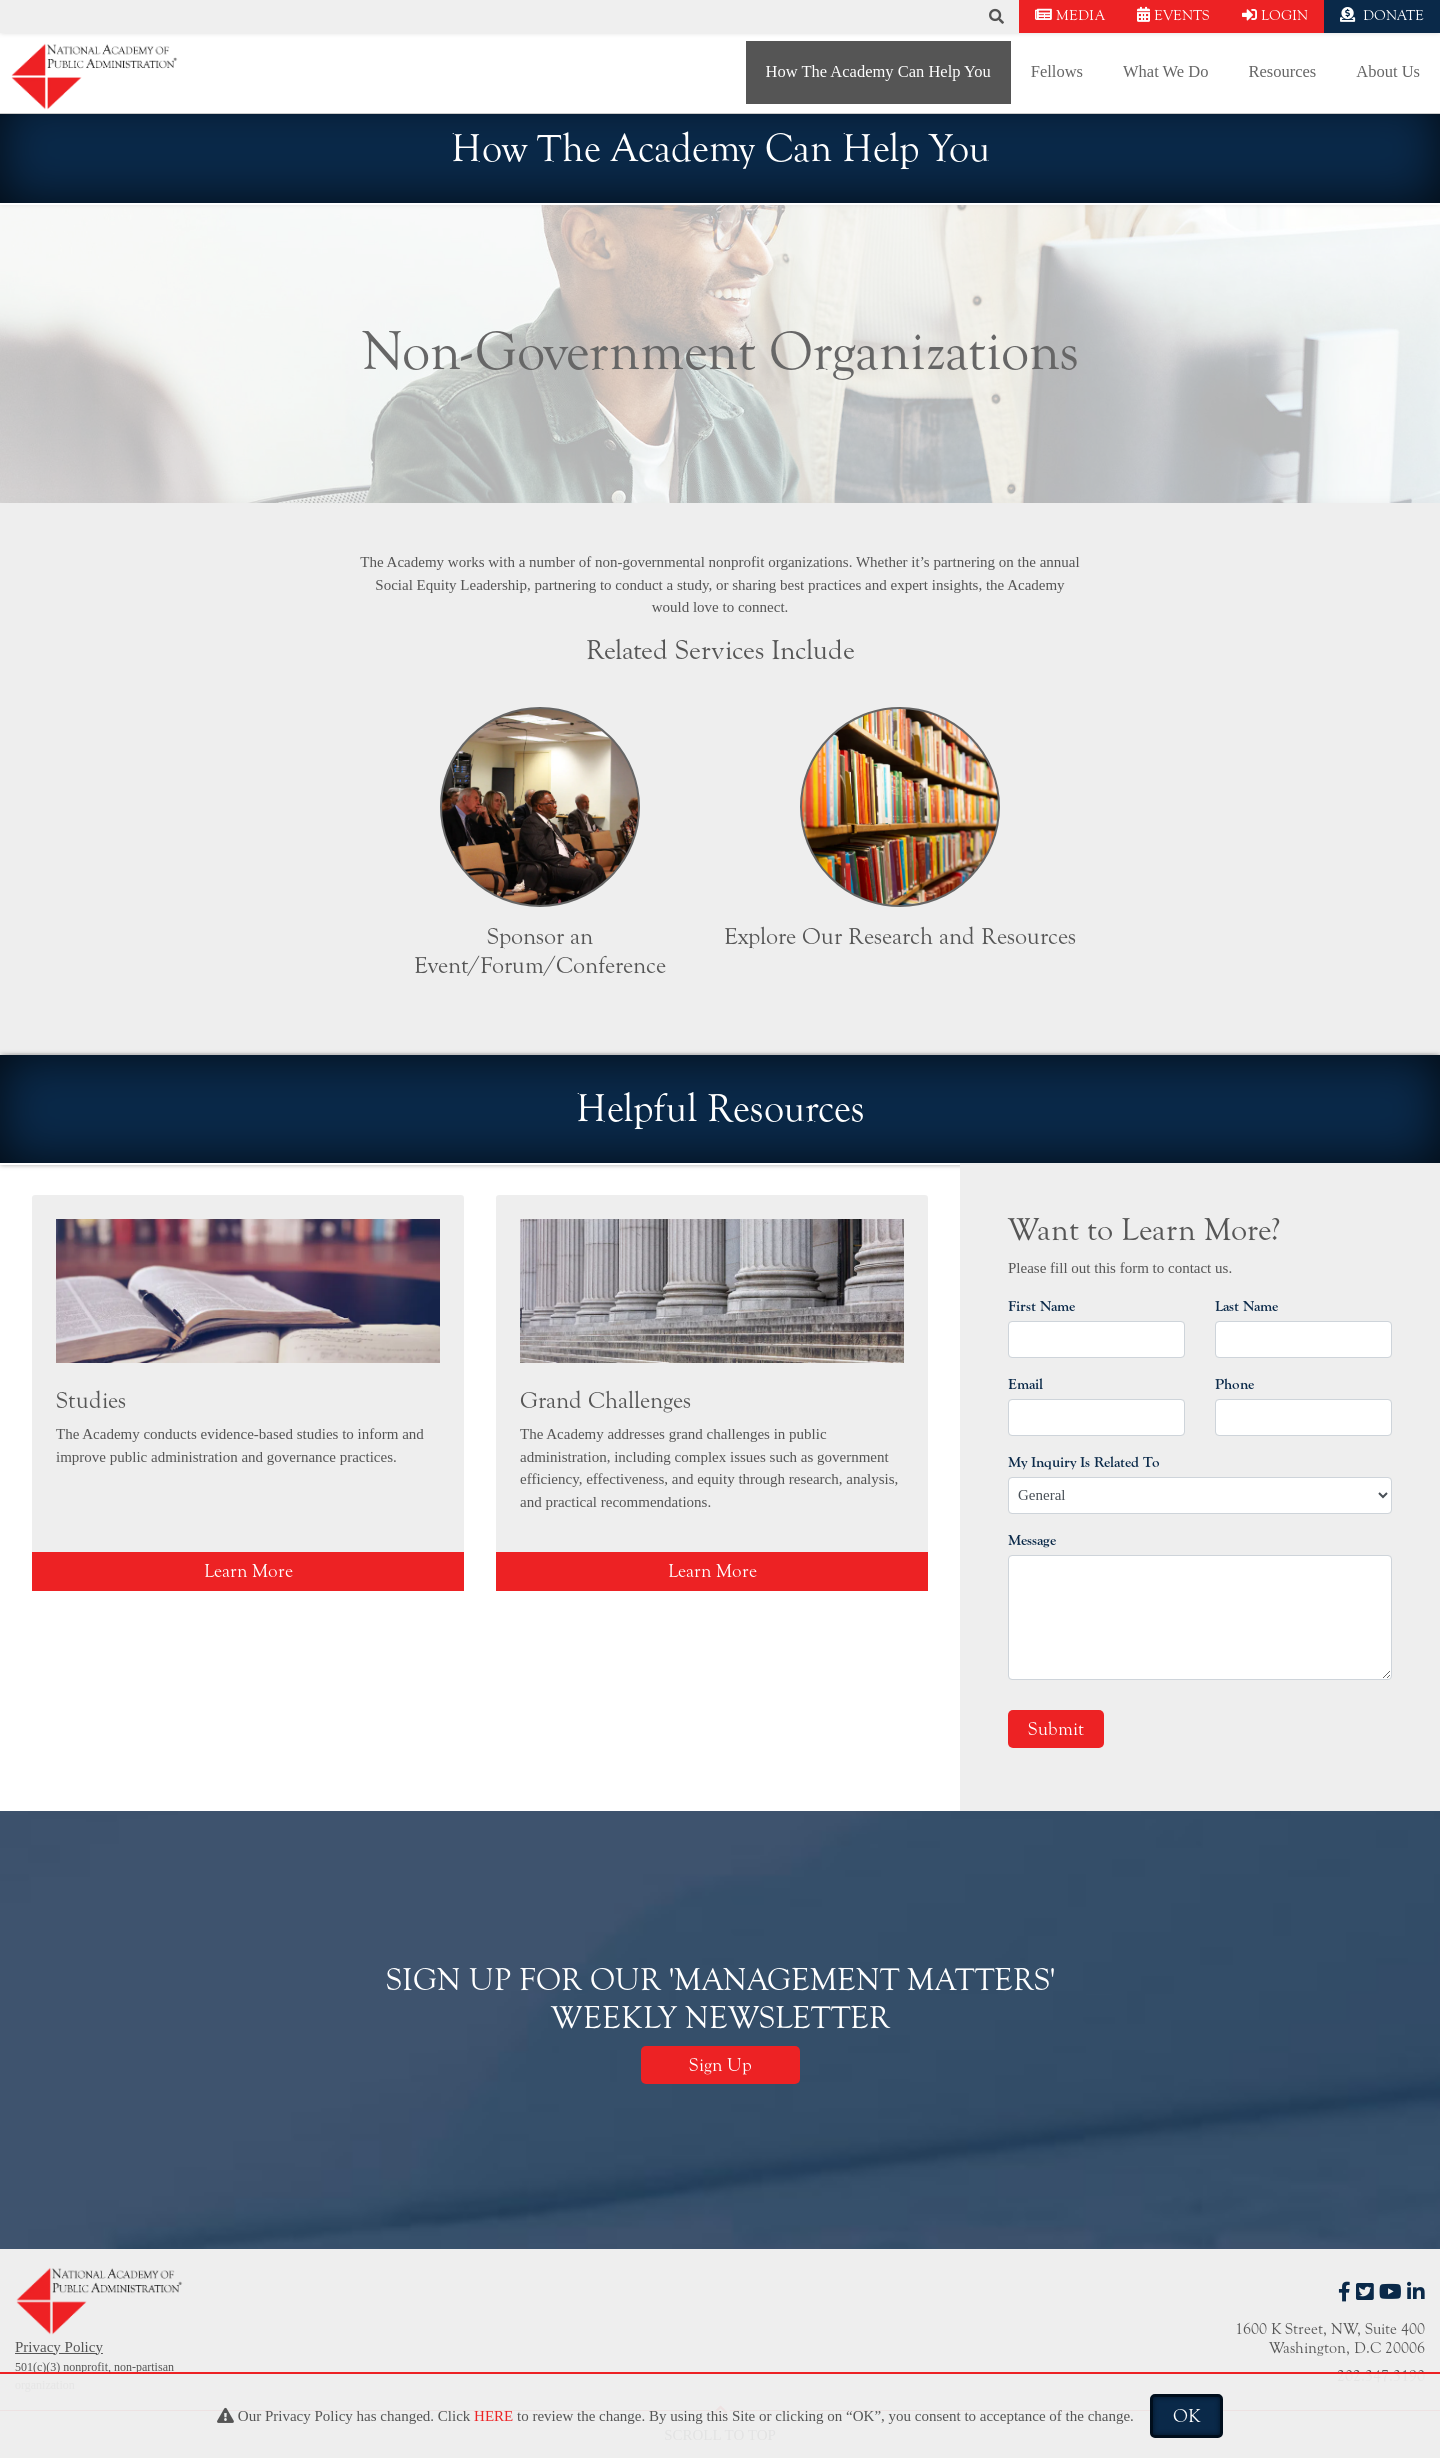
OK (1186, 2416)
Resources (1282, 71)
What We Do (1165, 71)
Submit (1056, 1729)
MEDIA (1070, 15)
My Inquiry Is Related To (1084, 1462)
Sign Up (720, 2065)
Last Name (1246, 1306)
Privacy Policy (59, 2347)
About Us (1388, 71)
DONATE (1382, 15)
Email (1025, 1384)
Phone (1234, 1384)
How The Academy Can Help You (878, 71)
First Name (1041, 1306)
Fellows (1057, 71)
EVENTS (1173, 15)
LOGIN (1275, 15)
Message (1032, 1540)
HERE (493, 2416)
